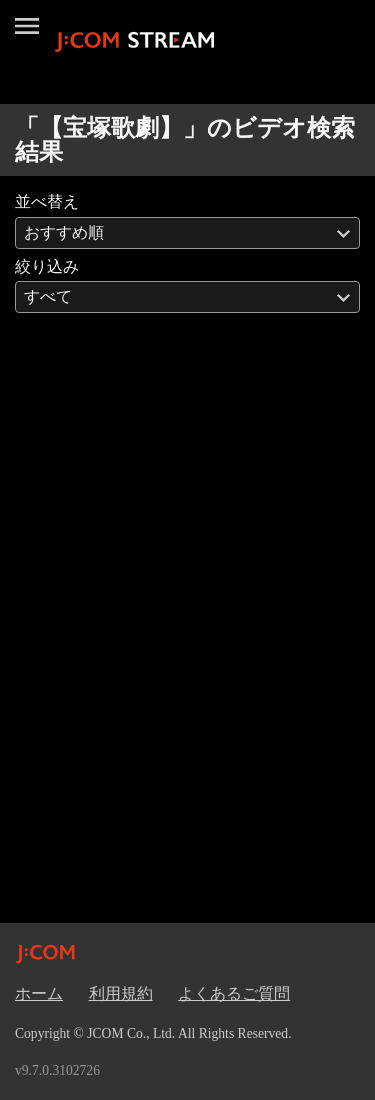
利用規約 (121, 993)
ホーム (39, 993)
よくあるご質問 (234, 993)
